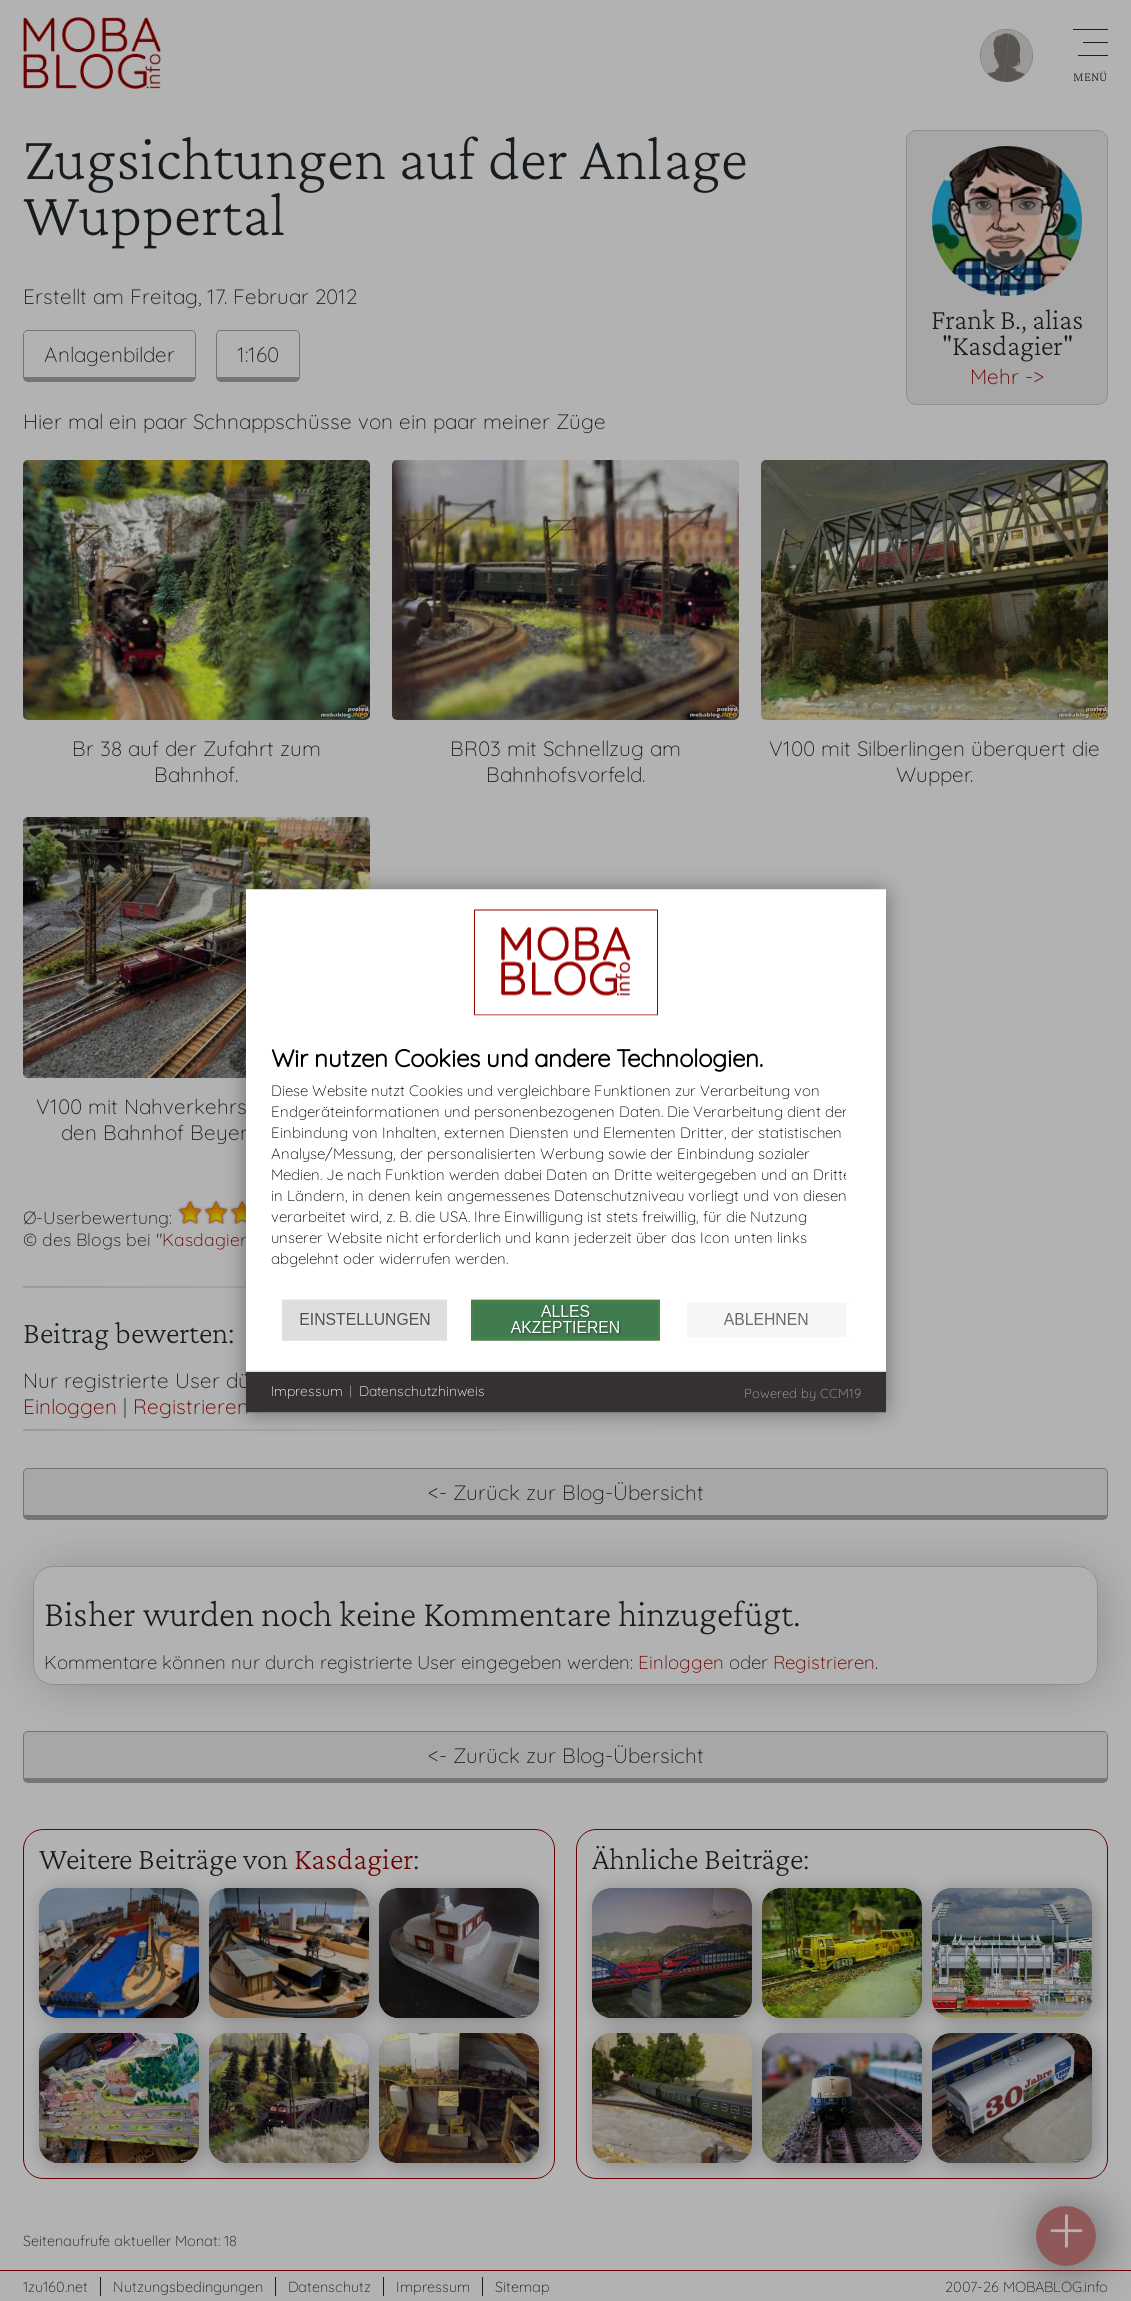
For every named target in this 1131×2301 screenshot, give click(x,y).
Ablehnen (766, 1319)
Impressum (307, 1391)
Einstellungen (364, 1319)
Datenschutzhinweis (422, 1391)
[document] (566, 1171)
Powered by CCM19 (802, 1392)
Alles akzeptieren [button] (565, 1319)
